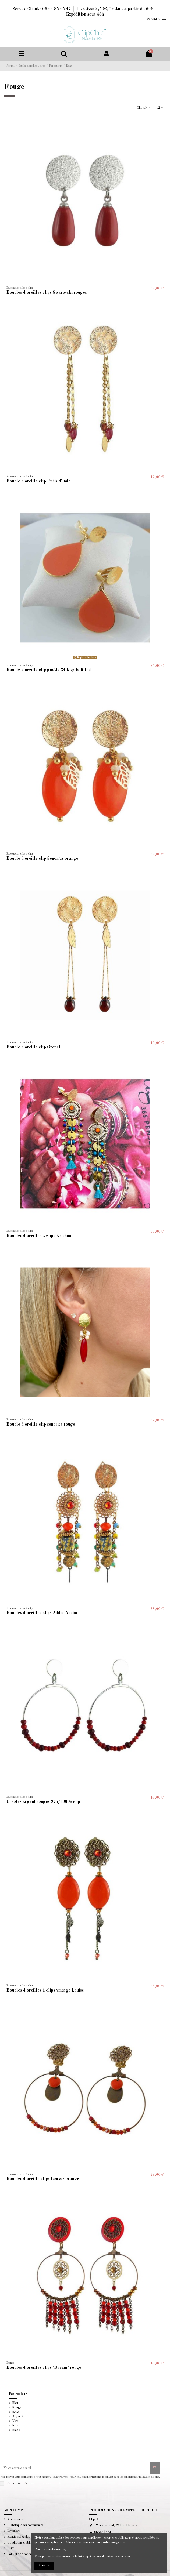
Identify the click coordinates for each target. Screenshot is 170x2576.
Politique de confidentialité (24, 2554)
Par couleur (18, 2394)
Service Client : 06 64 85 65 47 (42, 9)
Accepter (44, 2565)
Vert (15, 2421)
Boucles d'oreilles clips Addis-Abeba (41, 1613)
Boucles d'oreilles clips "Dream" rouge (43, 2368)
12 (159, 108)
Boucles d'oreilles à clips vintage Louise (45, 1990)
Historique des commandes (25, 2525)
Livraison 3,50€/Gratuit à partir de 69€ (115, 9)
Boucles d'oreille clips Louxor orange (42, 2179)
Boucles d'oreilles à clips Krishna (38, 1236)
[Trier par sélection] (143, 108)
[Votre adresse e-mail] (75, 2468)
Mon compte (15, 2519)
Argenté (17, 2416)
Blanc (16, 2430)
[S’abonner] (155, 2468)
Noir (15, 2425)
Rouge (16, 2407)
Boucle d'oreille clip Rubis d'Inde (38, 481)
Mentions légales (18, 2536)
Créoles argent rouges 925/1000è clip (43, 1802)
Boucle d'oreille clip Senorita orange (42, 858)
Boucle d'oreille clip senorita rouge (40, 1424)
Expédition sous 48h (85, 14)
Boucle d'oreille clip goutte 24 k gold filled (48, 670)
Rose (15, 2412)
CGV (10, 2548)
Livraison (13, 2531)
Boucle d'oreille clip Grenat (33, 1047)
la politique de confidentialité (44, 2483)
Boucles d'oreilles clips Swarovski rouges (46, 292)
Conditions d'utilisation (23, 2542)
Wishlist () (156, 19)
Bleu (15, 2403)
